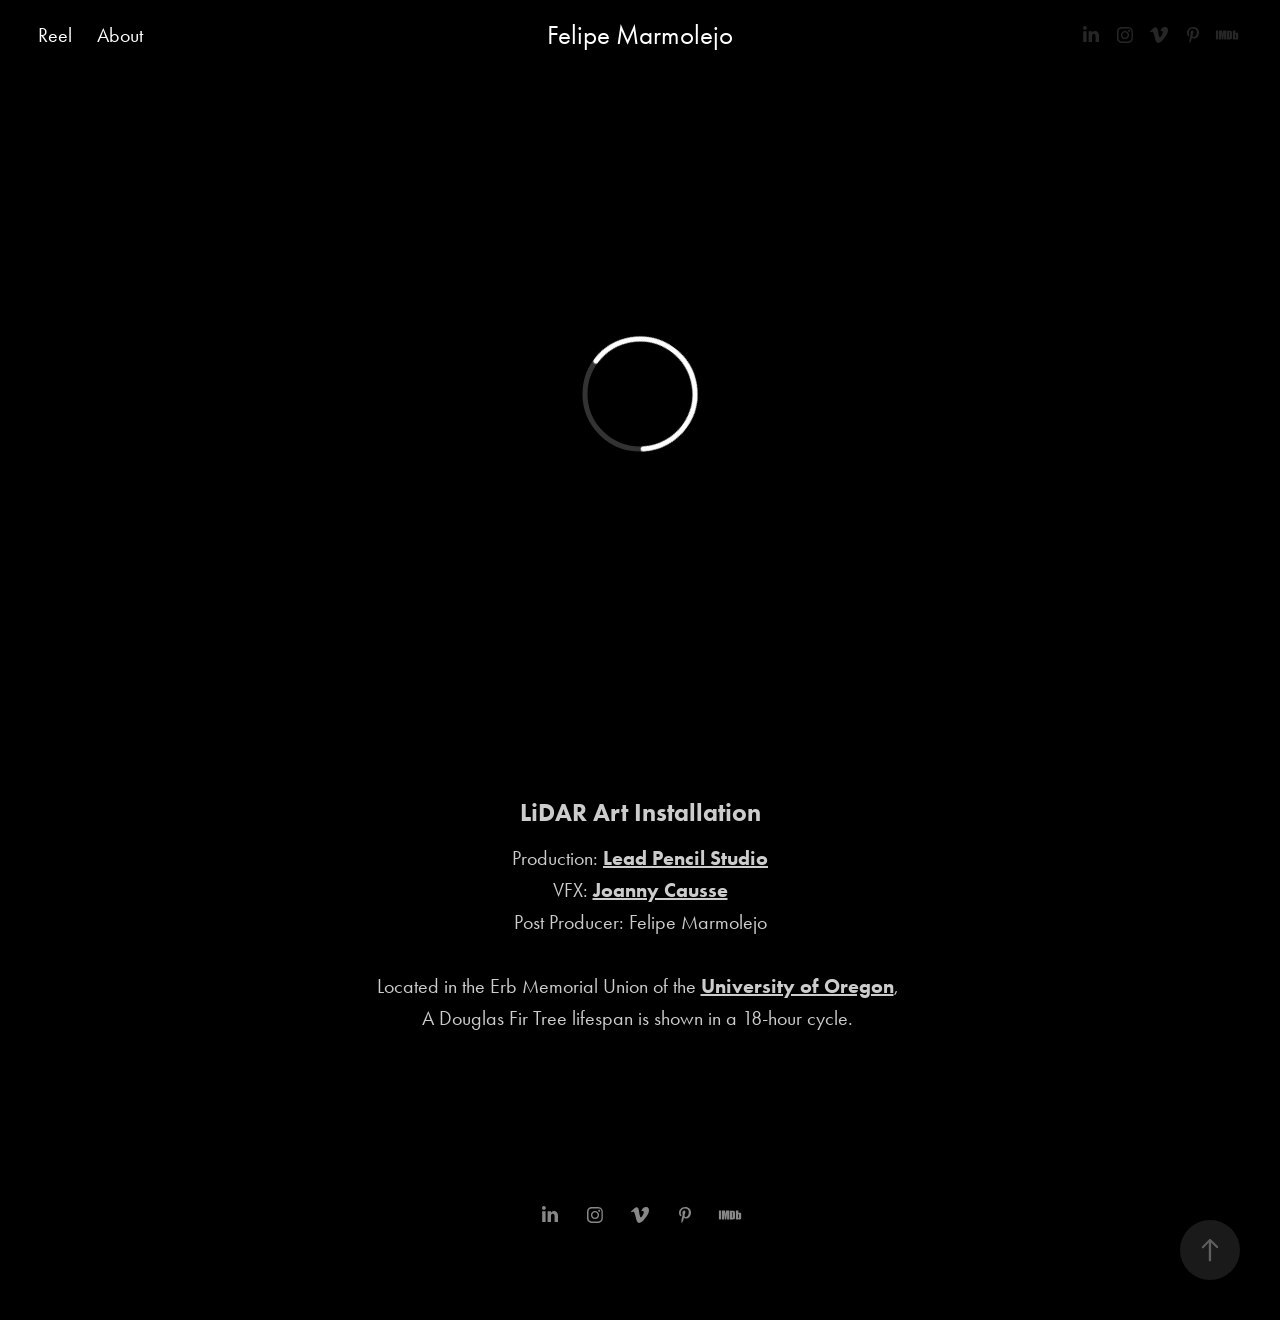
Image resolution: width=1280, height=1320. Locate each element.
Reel (55, 35)
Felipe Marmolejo (640, 35)
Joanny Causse (660, 890)
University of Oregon (797, 986)
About (120, 35)
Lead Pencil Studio (685, 858)
